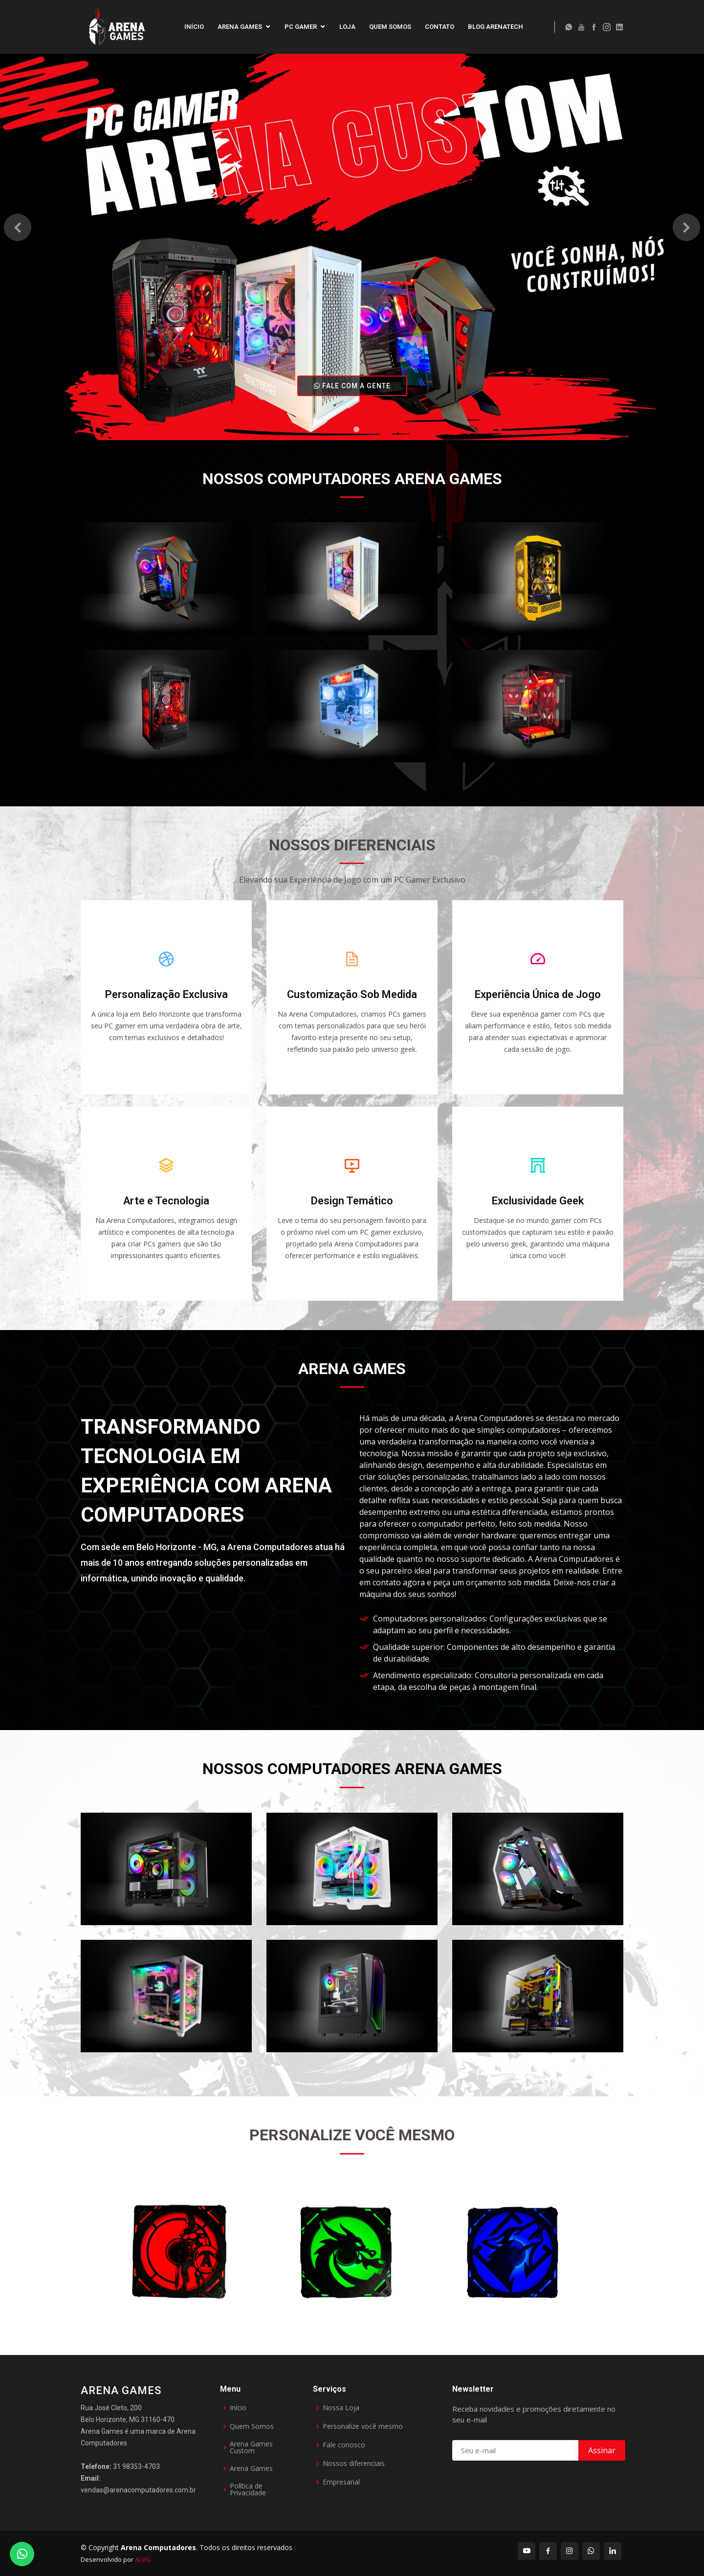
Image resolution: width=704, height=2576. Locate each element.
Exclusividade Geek (537, 1208)
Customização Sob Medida (352, 1002)
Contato (439, 26)
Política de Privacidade (248, 2489)
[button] (17, 227)
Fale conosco (344, 2445)
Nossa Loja (341, 2407)
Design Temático (352, 1207)
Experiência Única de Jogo (538, 1001)
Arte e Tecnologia (166, 1207)
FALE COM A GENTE (352, 386)
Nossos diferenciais (354, 2463)
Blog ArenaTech (495, 26)
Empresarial (341, 2482)
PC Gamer (301, 26)
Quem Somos (390, 26)
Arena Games (240, 26)
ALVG (143, 2559)
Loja (347, 26)
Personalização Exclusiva (166, 1001)
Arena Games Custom (251, 2447)
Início (194, 26)
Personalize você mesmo (363, 2426)
